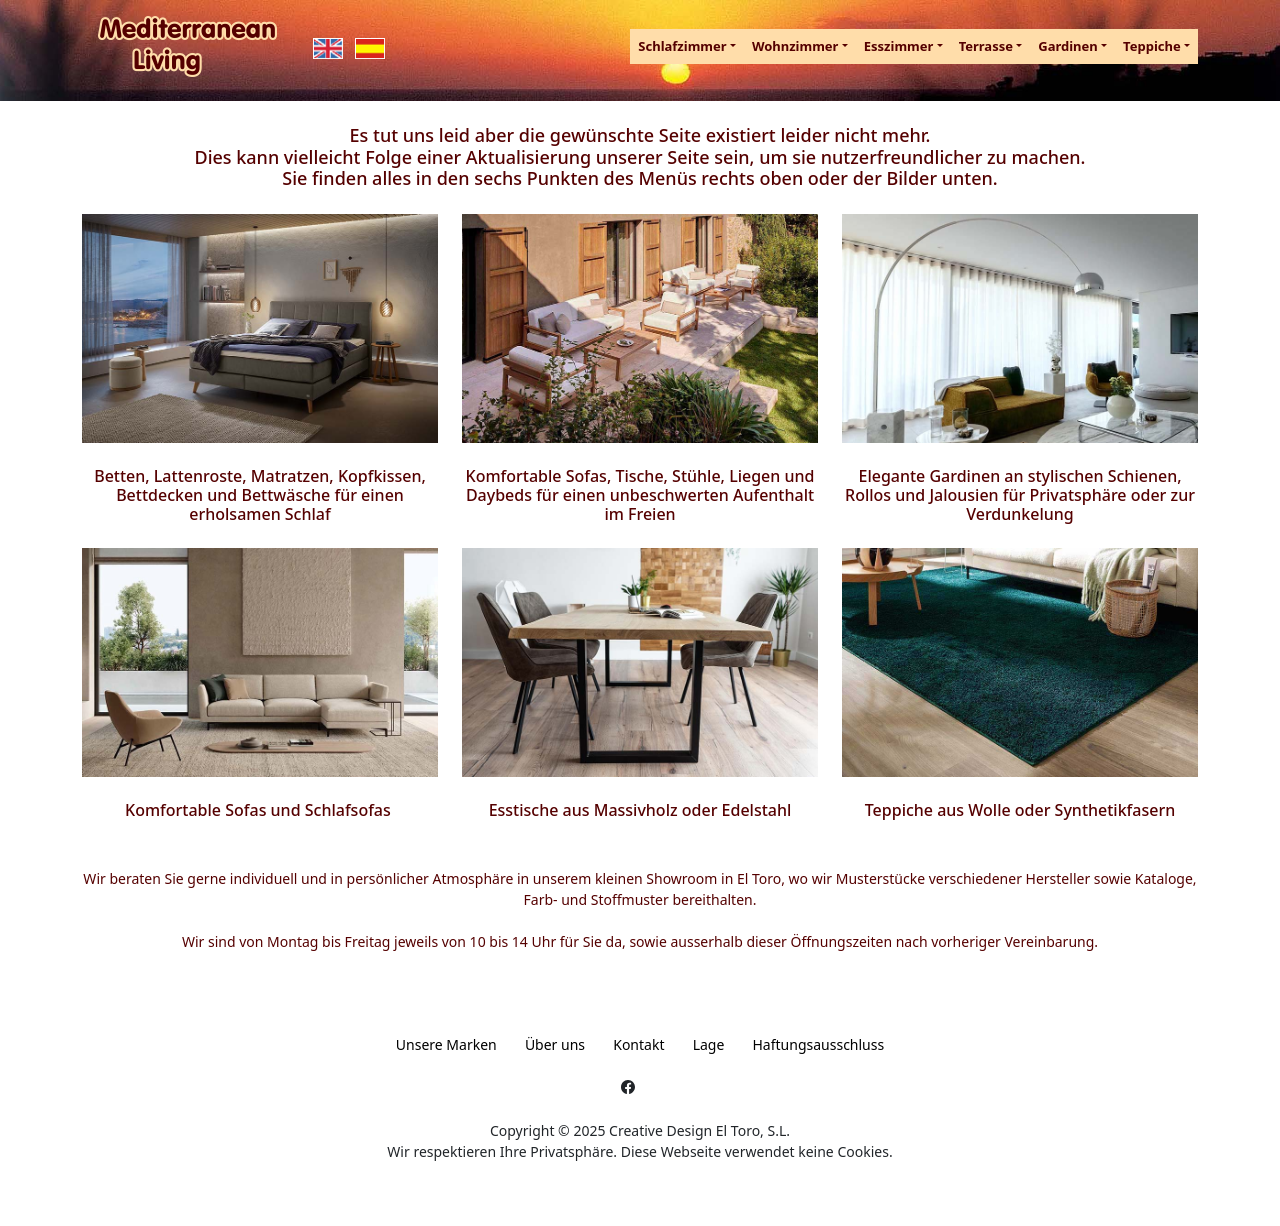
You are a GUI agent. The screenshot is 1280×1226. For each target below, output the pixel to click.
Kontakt (638, 1044)
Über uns (555, 1044)
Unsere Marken (446, 1044)
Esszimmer (899, 46)
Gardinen (1068, 46)
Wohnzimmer (795, 46)
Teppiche (1152, 46)
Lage (709, 1044)
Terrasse (986, 46)
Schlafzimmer (682, 46)
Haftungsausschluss (819, 1044)
